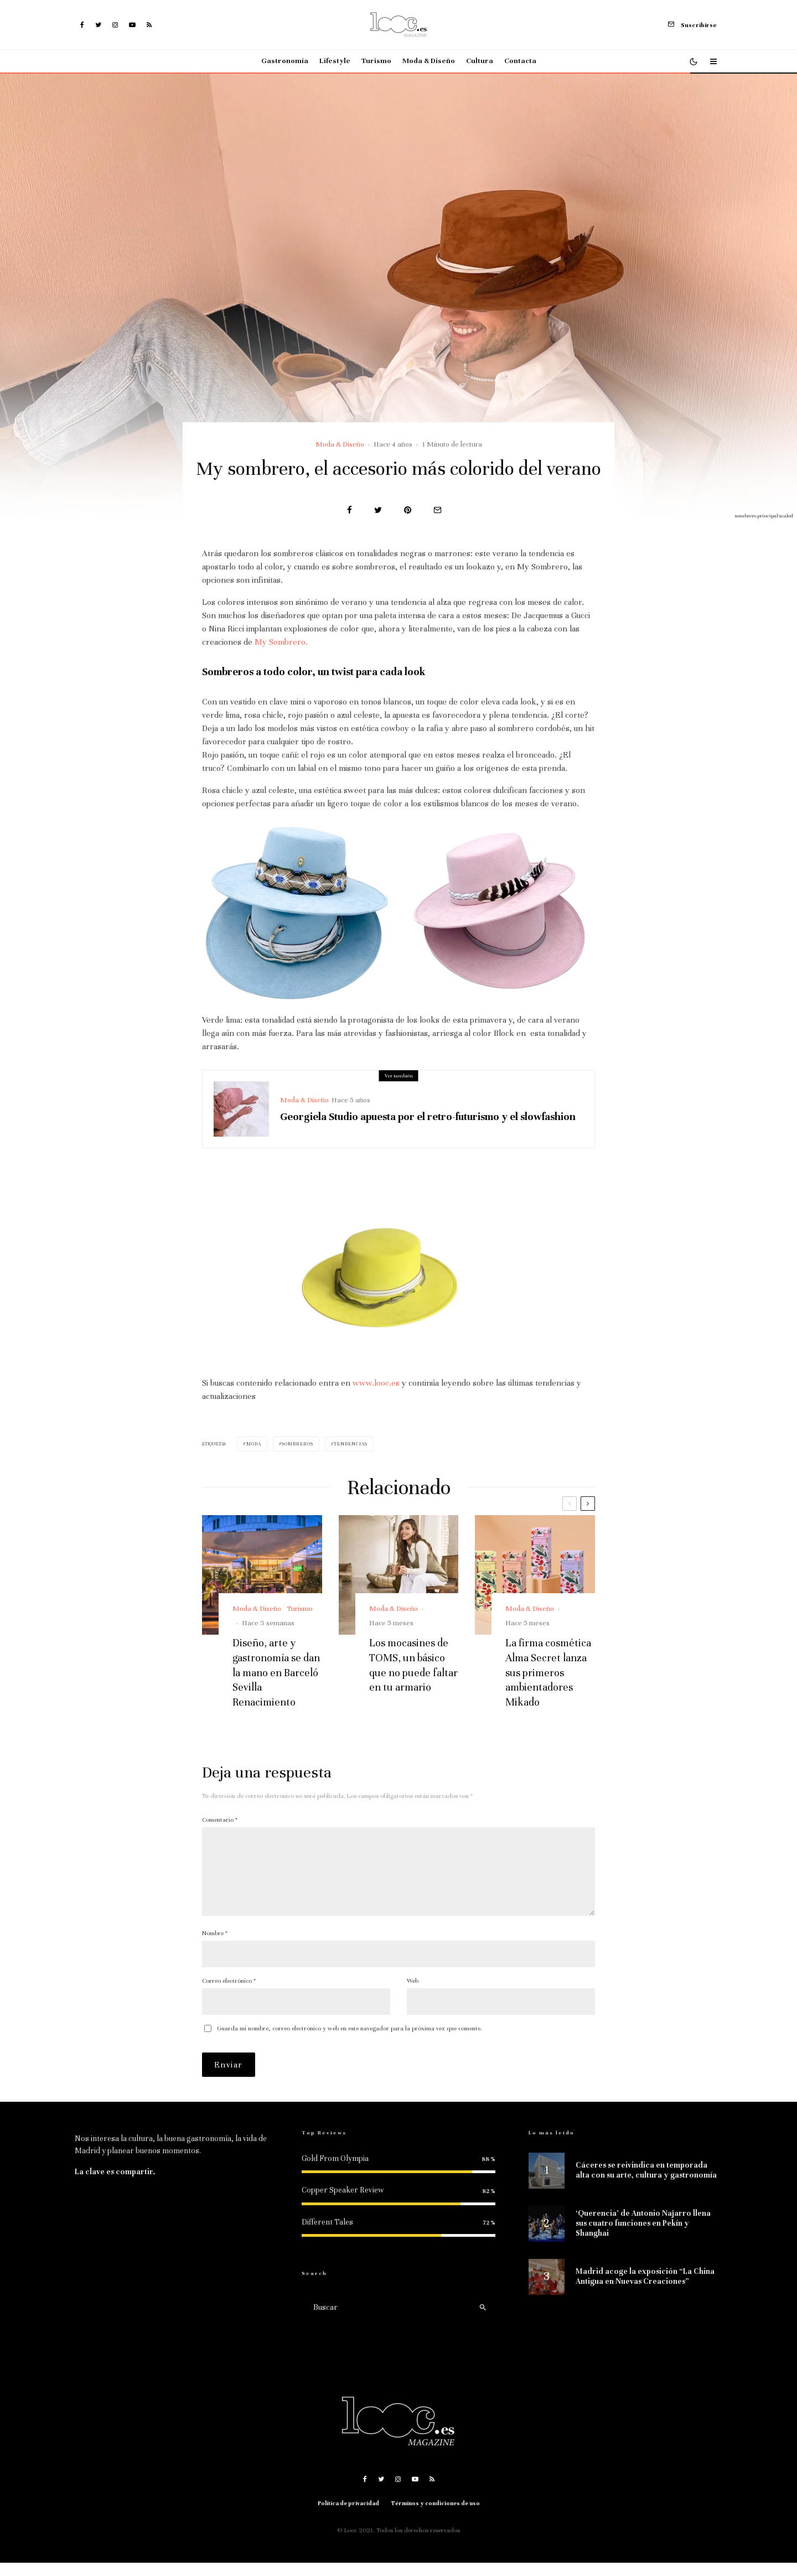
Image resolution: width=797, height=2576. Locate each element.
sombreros (297, 1444)
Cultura (479, 60)
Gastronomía (284, 60)
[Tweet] (378, 510)
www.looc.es (376, 1383)
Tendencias (350, 1444)
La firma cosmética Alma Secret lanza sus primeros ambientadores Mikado (548, 1672)
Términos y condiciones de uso (435, 2516)
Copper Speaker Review (343, 2203)
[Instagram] (115, 25)
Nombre (214, 1946)
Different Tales (327, 2235)
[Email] (437, 510)
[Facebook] (82, 25)
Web (412, 1994)
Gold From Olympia (335, 2171)
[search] (483, 2320)
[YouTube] (132, 25)
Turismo (376, 60)
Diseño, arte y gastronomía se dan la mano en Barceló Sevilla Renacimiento (276, 1672)
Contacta (520, 60)
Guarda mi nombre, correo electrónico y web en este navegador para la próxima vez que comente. (349, 2041)
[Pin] (407, 510)
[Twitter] (98, 25)
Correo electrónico (229, 1994)
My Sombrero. (281, 642)
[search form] (386, 2320)
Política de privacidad (348, 2516)
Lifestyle (334, 60)
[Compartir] (349, 510)
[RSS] (149, 25)
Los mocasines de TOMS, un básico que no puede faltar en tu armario (413, 1664)
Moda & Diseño (428, 60)
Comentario (219, 1819)
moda (253, 1444)
